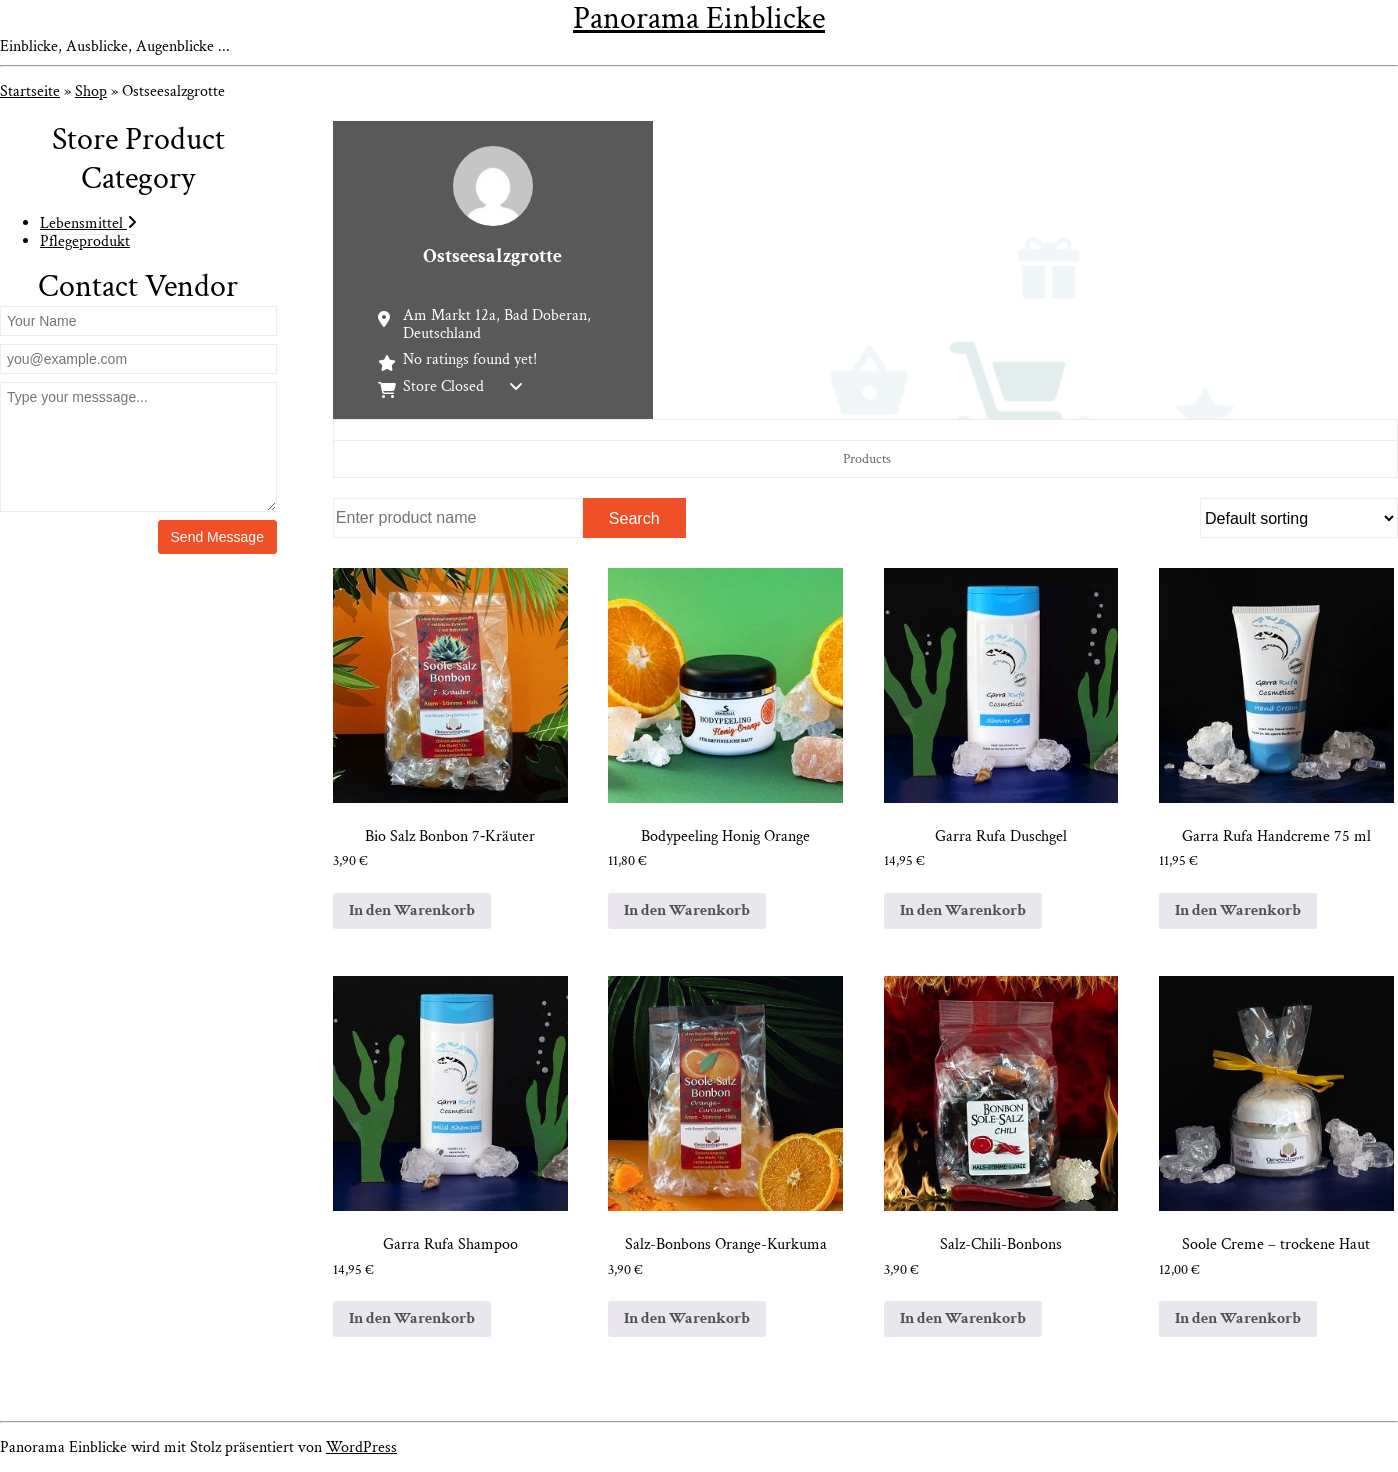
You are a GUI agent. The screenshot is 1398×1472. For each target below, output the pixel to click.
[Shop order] (1299, 518)
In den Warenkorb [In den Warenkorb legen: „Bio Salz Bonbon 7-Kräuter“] (412, 910)
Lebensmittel (88, 223)
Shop (91, 91)
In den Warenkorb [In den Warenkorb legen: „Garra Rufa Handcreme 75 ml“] (1238, 910)
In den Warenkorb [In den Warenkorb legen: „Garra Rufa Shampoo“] (412, 1318)
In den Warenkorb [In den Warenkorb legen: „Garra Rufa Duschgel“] (963, 910)
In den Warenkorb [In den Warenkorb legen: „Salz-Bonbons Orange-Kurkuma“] (687, 1318)
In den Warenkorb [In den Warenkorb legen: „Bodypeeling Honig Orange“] (687, 910)
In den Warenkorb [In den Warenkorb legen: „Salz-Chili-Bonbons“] (963, 1318)
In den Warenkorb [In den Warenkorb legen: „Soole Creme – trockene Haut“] (1238, 1318)
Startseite (30, 91)
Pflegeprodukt (85, 241)
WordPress (361, 1447)
